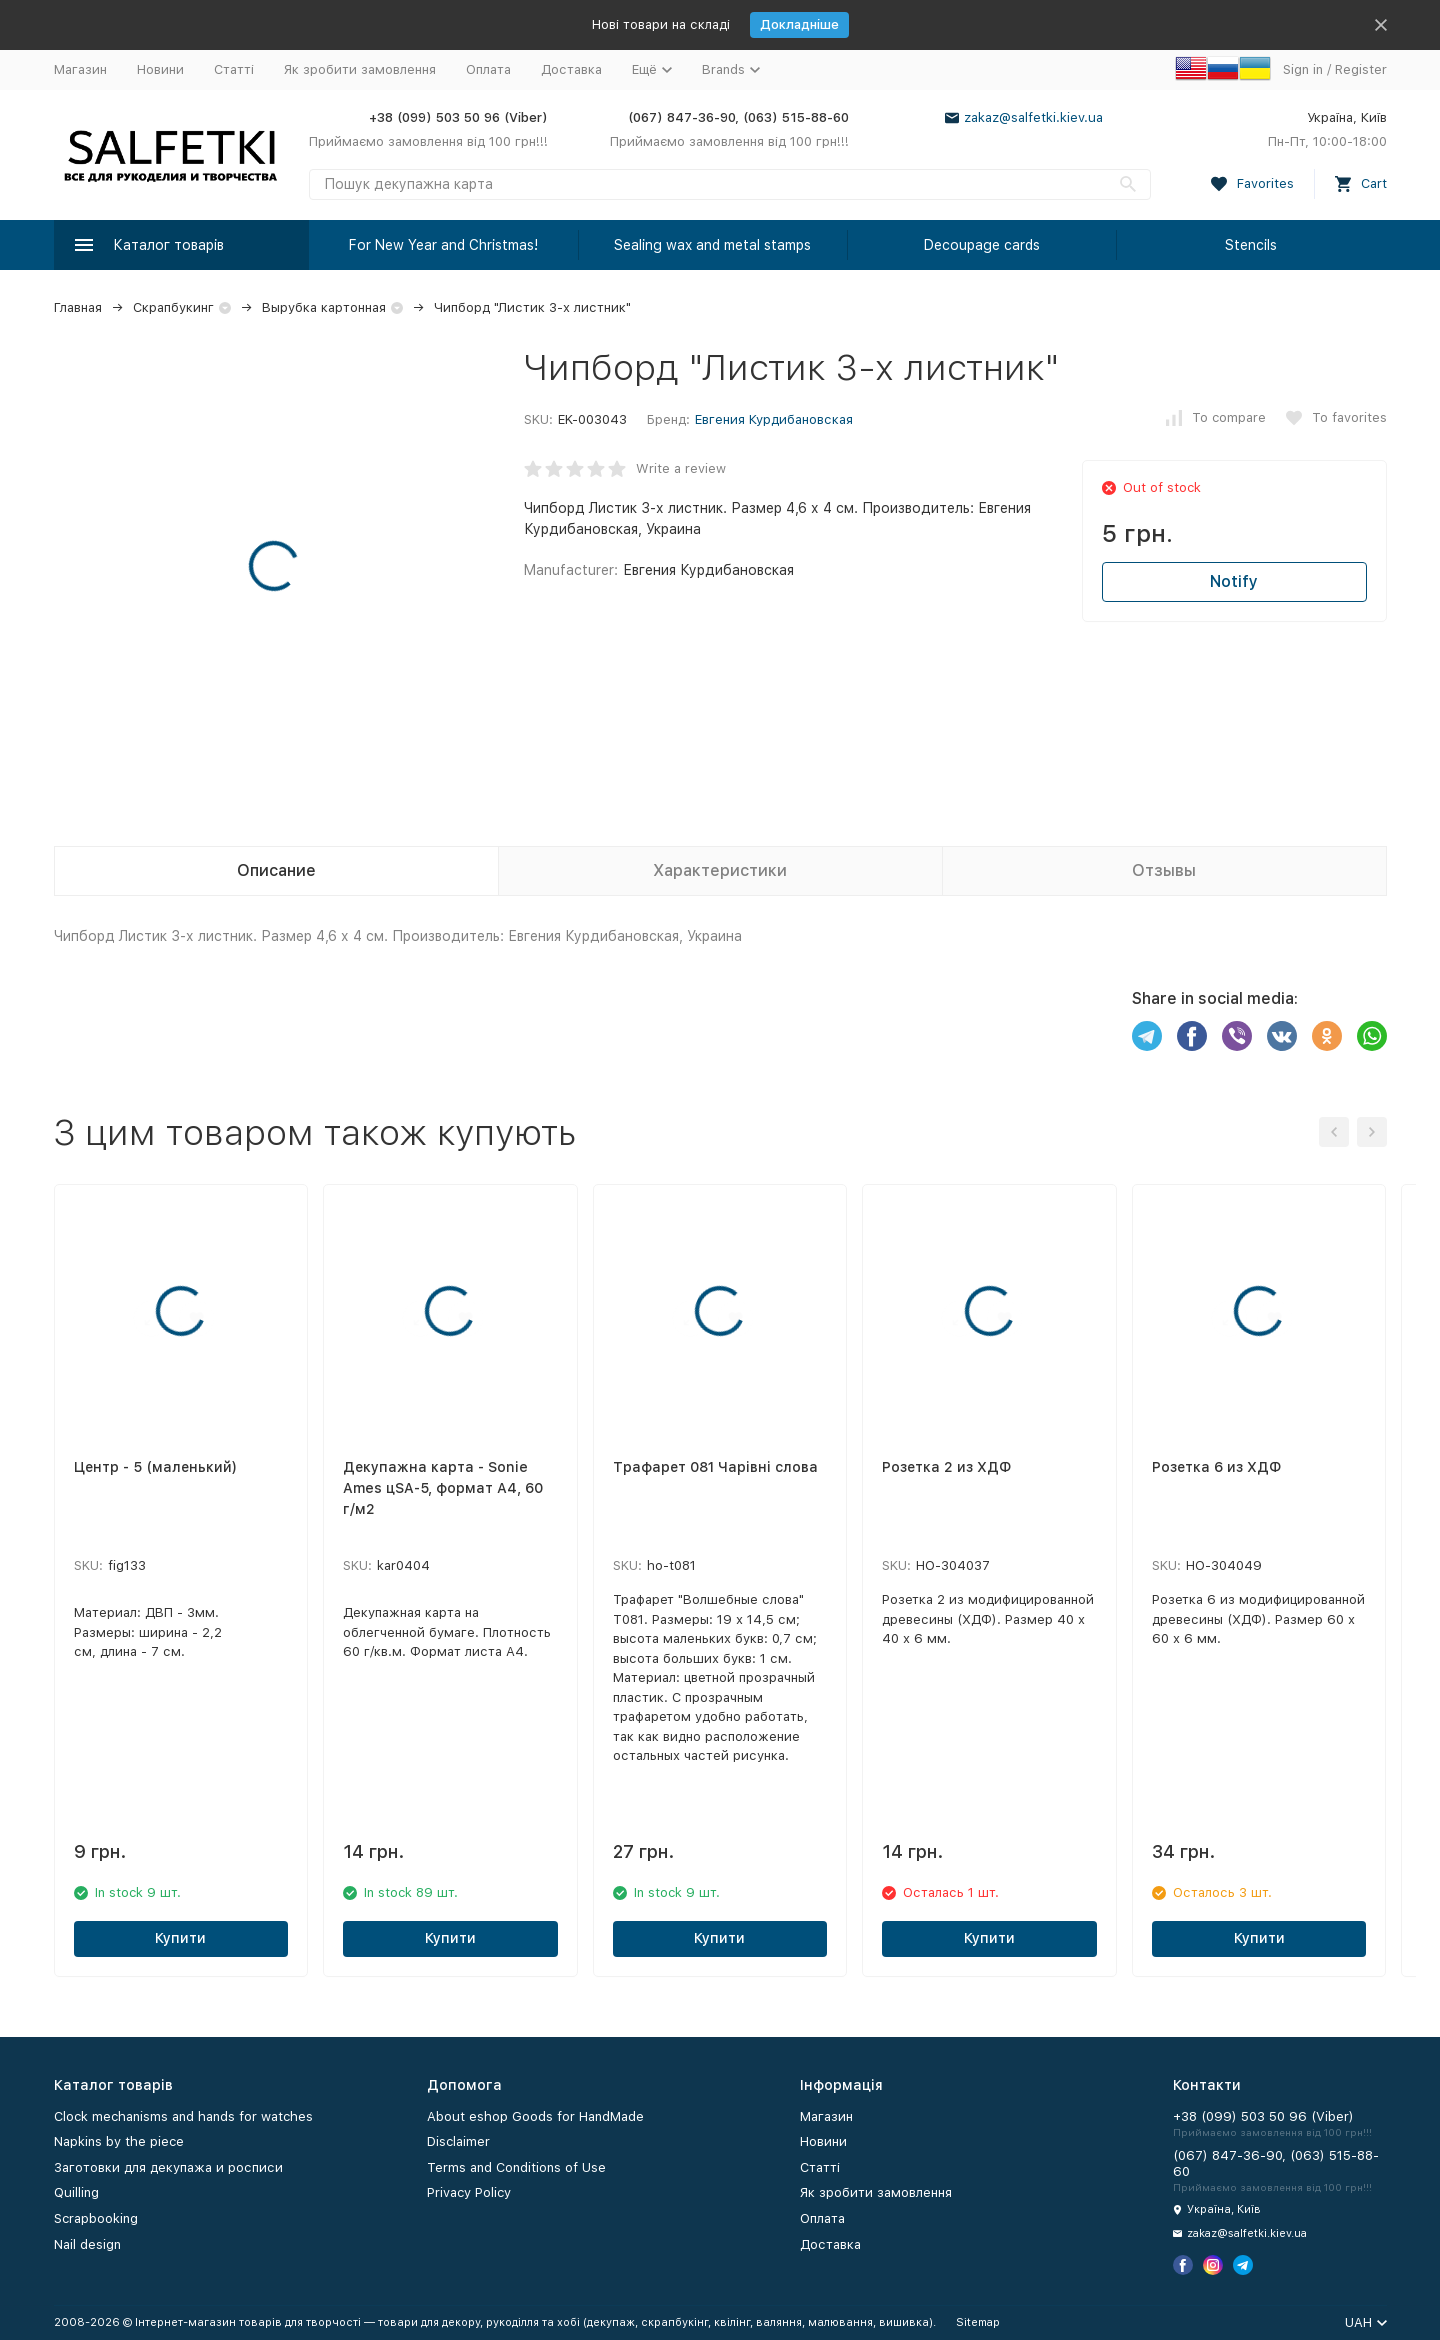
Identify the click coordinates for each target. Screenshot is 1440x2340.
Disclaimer (458, 2141)
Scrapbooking (96, 2218)
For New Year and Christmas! (443, 245)
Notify (1234, 581)
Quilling (76, 2192)
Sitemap (978, 2322)
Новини (160, 69)
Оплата (488, 69)
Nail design (87, 2244)
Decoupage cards (982, 245)
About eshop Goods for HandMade (535, 2116)
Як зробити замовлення (360, 69)
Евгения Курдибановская (774, 419)
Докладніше (799, 24)
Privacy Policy (469, 2192)
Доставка (571, 69)
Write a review (681, 468)
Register (1361, 69)
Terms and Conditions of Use (516, 2167)
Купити (180, 1938)
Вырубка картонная (324, 307)
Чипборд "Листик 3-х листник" (532, 307)
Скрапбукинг (173, 307)
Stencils (1251, 245)
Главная (78, 307)
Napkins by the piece (119, 2141)
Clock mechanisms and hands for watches (183, 2116)
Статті (234, 69)
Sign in (1303, 69)
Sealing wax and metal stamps (712, 245)
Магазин (80, 69)
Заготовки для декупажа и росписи (168, 2167)
